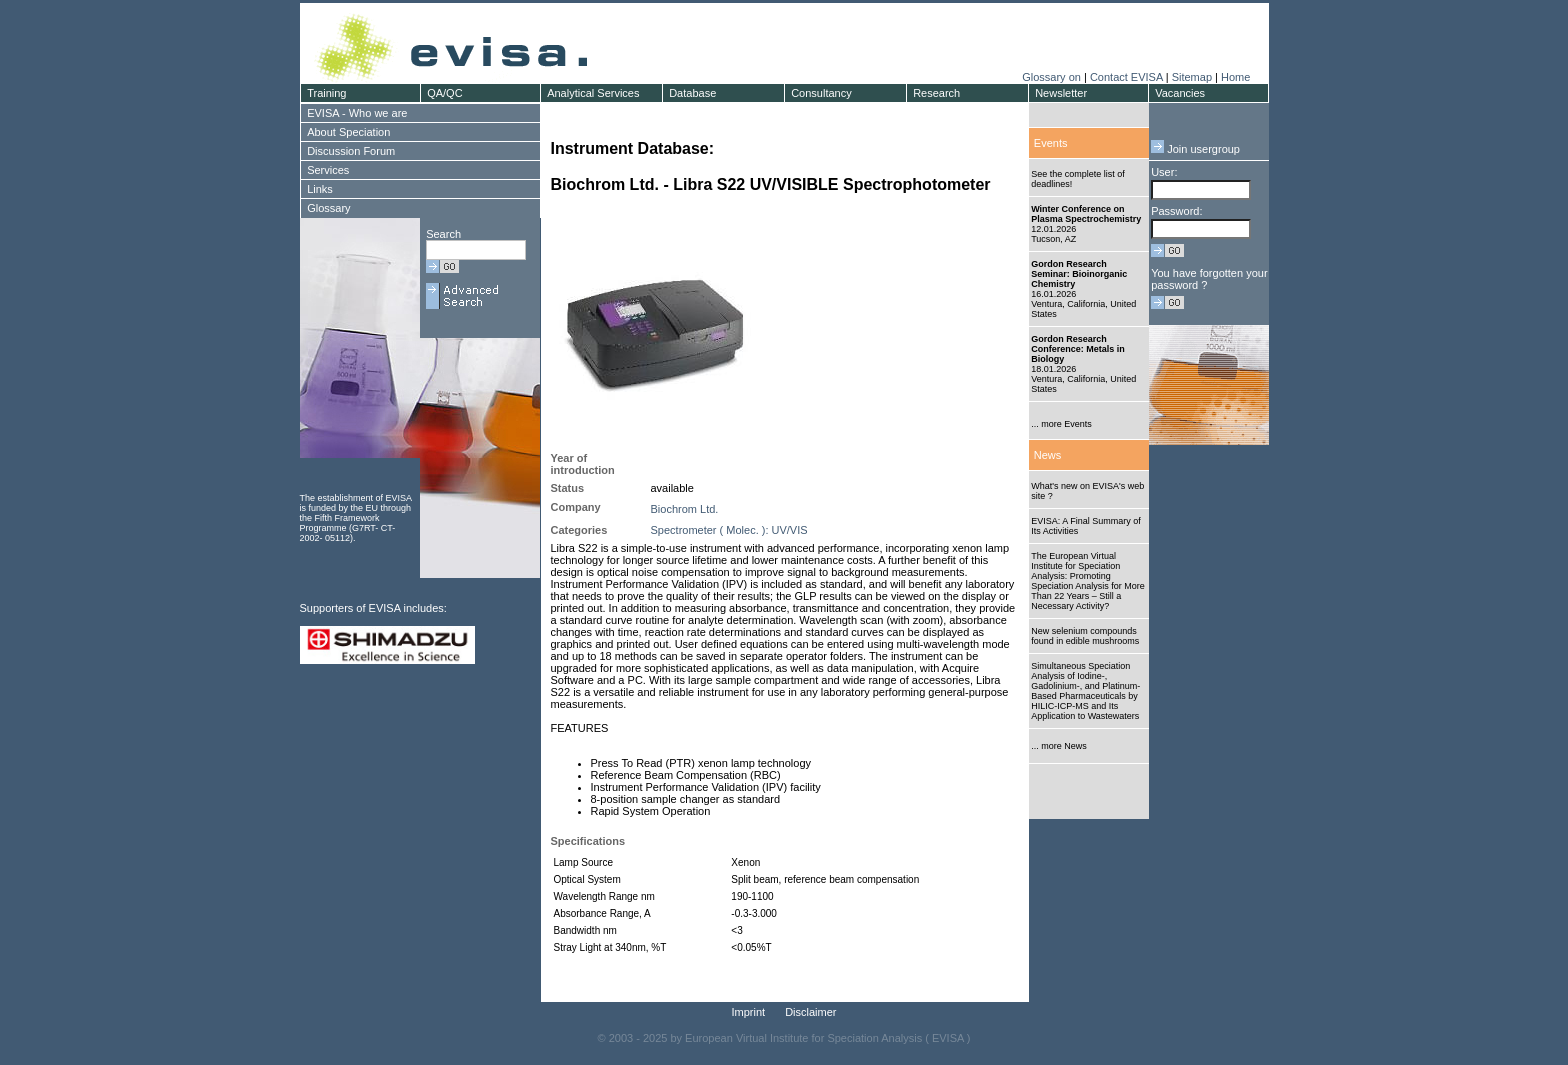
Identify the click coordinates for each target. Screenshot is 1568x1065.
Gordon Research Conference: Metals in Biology (1078, 349)
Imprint (749, 1012)
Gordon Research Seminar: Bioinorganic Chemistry (1079, 274)
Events (1051, 143)
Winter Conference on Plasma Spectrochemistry (1086, 214)
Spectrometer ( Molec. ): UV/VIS (729, 530)
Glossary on (1053, 77)
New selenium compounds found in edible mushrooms (1085, 636)
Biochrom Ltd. (685, 509)
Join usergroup (1195, 149)
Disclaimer (810, 1012)
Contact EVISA (1126, 77)
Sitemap (1192, 77)
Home (1235, 77)
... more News (1059, 746)
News (1048, 455)
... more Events (1061, 424)
